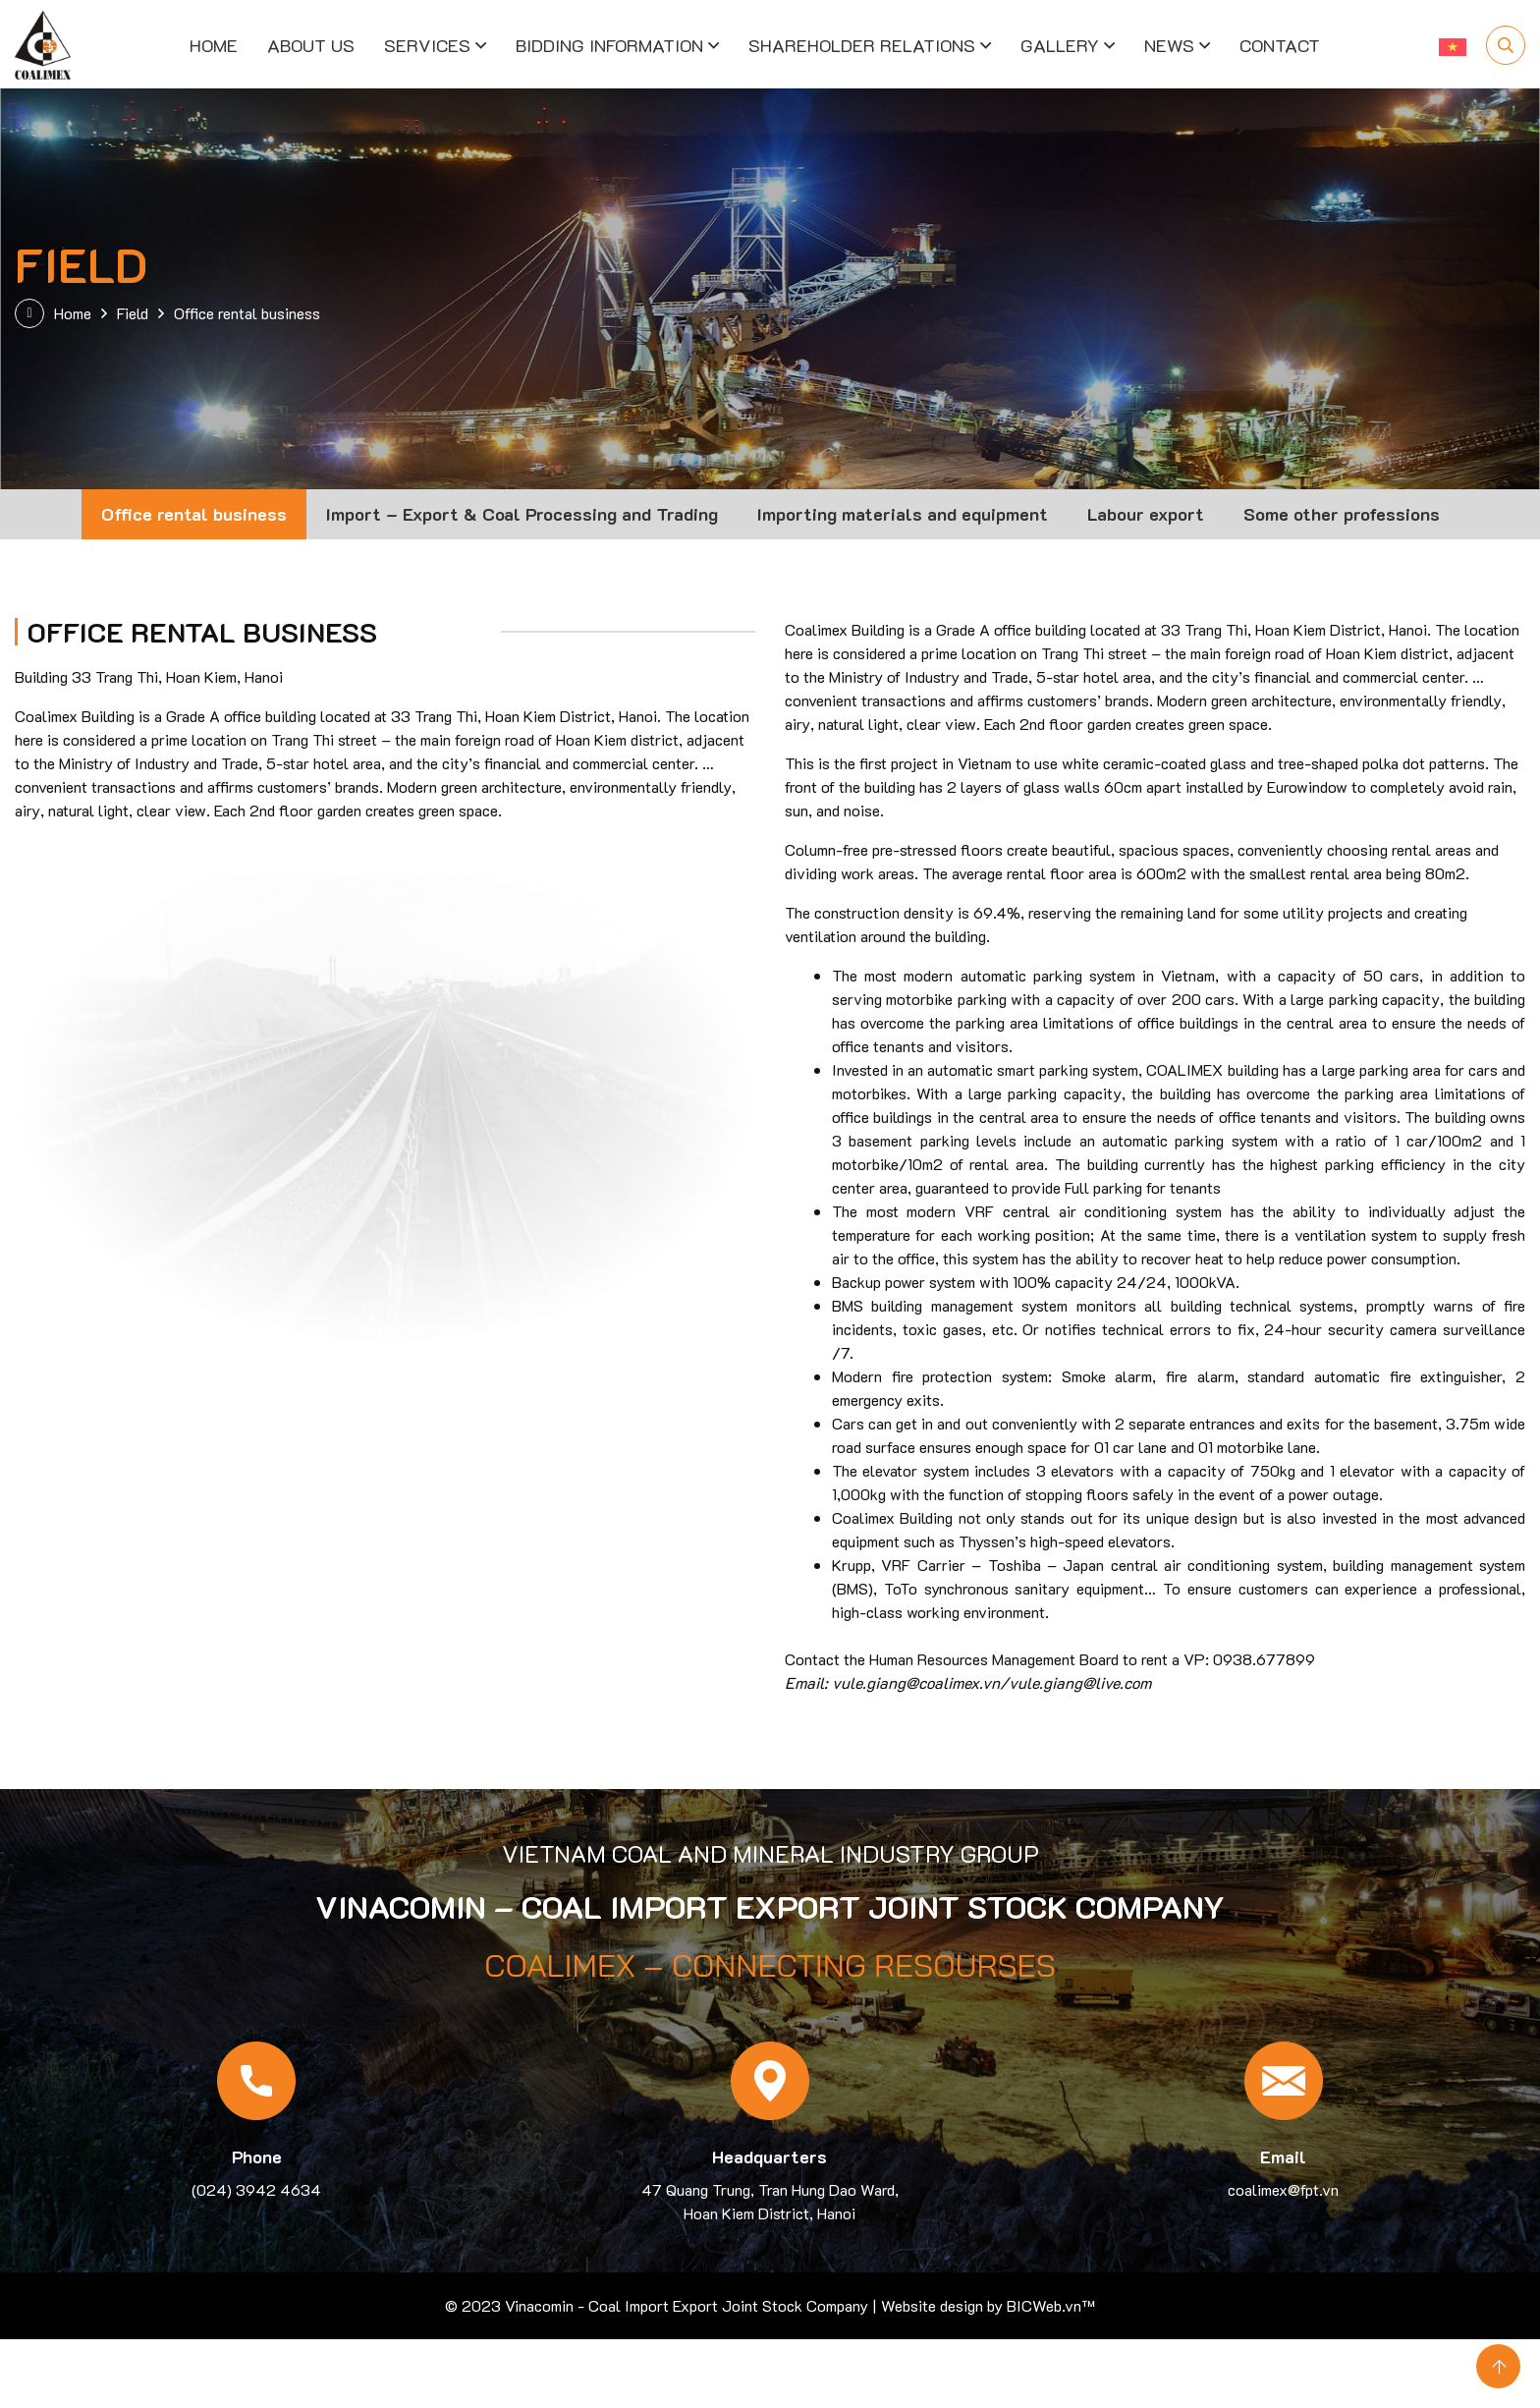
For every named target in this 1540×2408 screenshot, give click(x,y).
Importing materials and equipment (902, 514)
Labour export (1145, 514)
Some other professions (1341, 514)
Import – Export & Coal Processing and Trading (522, 514)
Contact (1279, 44)
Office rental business (194, 514)
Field (132, 313)
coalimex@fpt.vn (1283, 2189)
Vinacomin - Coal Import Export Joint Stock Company (686, 2305)
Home (214, 44)
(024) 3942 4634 (256, 2189)
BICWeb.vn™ (1049, 2305)
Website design (932, 2305)
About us (311, 44)
